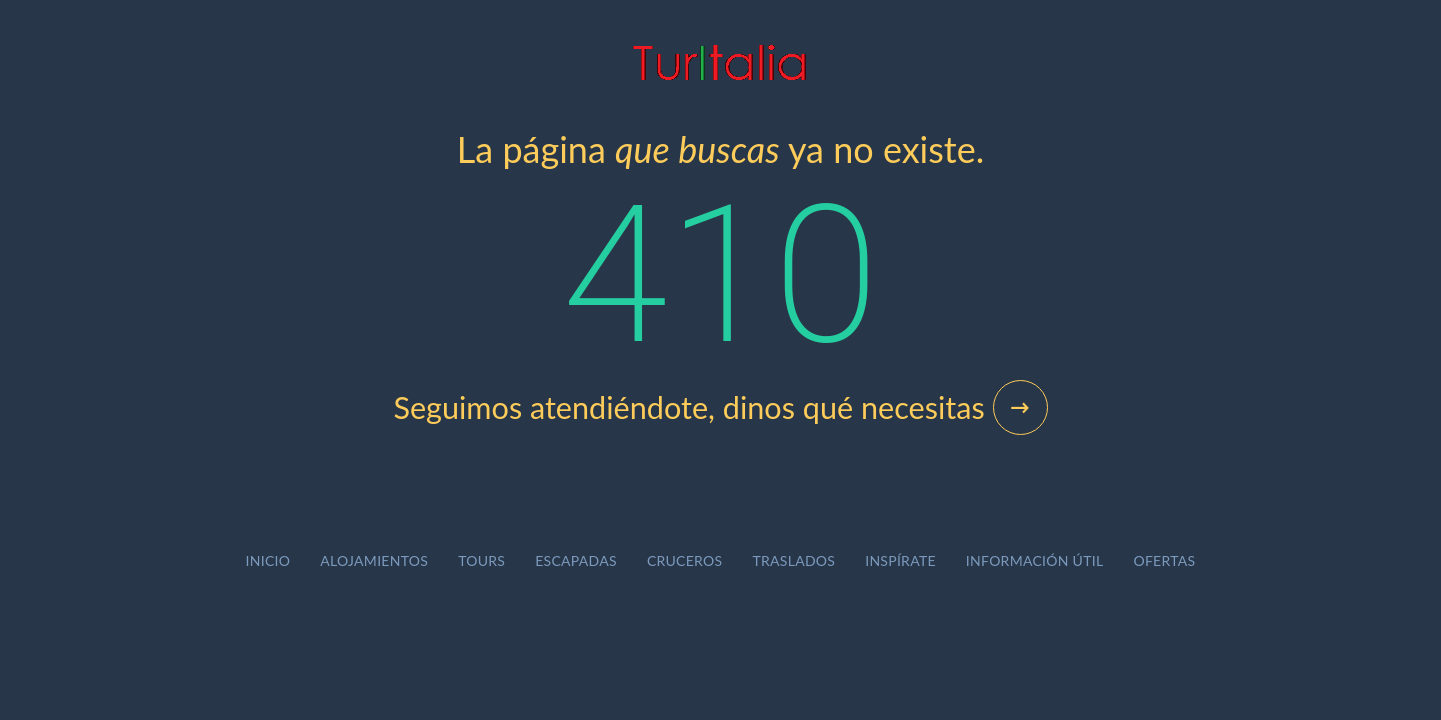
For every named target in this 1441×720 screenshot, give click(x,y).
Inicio (268, 560)
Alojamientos (374, 560)
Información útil (1035, 560)
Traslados (793, 560)
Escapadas (576, 560)
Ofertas (1164, 560)
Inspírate (900, 560)
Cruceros (685, 560)
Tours (481, 560)
